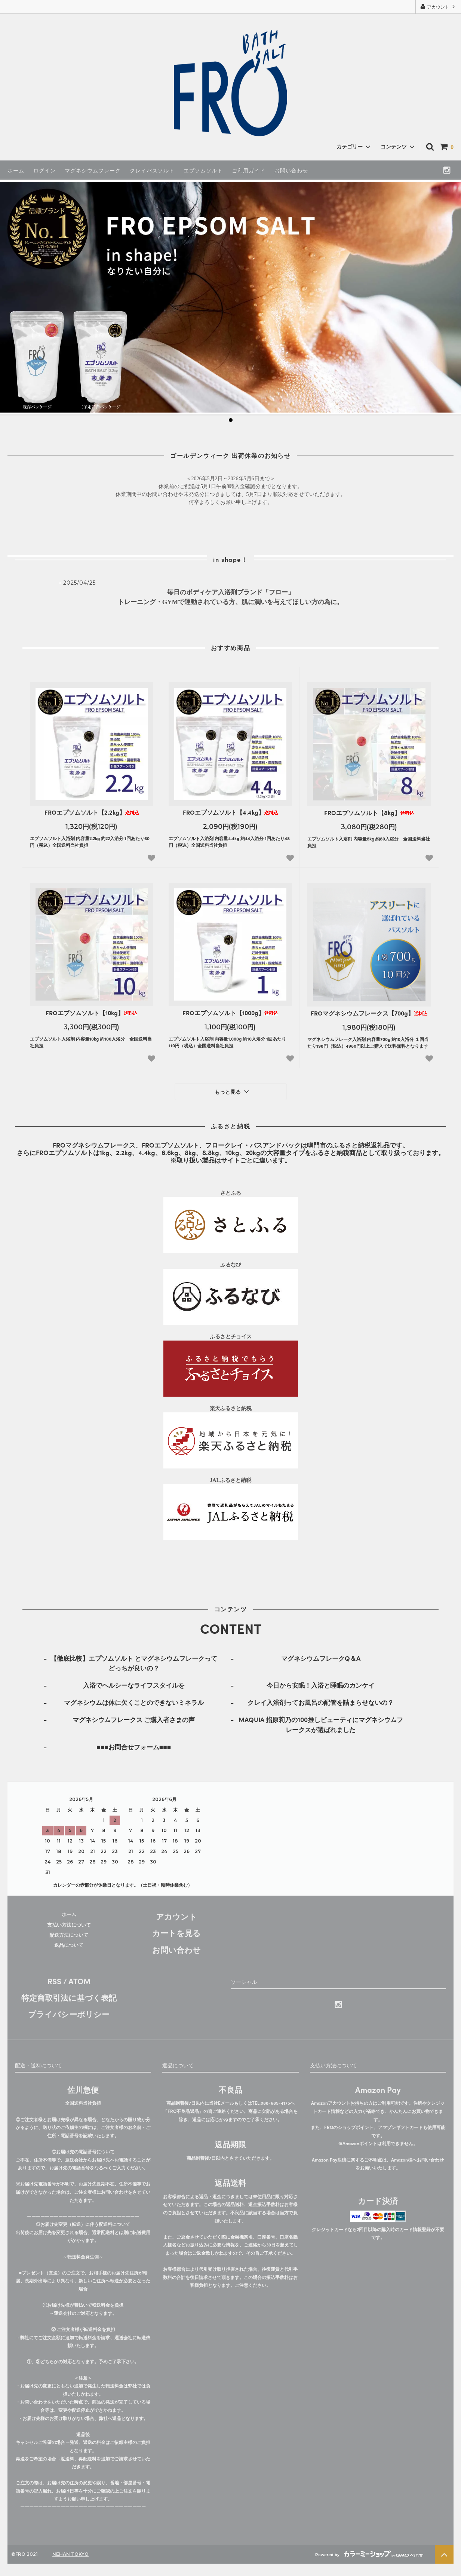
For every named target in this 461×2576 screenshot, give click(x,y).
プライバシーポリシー (69, 2013)
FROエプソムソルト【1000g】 (230, 1013)
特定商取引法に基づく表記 (69, 1997)
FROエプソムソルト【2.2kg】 (91, 813)
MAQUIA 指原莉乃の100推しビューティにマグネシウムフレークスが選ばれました (321, 1724)
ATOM (79, 1981)
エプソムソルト (203, 170)
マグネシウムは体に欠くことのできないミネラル (134, 1702)
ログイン (44, 170)
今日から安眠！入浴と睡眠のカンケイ (321, 1685)
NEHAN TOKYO (70, 2554)
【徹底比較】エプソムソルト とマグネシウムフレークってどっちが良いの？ (133, 1662)
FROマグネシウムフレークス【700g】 (369, 1013)
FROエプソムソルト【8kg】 (369, 813)
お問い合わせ (291, 170)
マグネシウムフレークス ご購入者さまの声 (134, 1719)
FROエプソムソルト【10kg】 (91, 1013)
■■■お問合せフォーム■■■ (133, 1746)
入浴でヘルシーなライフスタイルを (134, 1685)
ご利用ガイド (248, 170)
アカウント (438, 6)
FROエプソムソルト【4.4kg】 (230, 813)
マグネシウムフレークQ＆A (320, 1658)
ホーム (15, 170)
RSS (54, 1981)
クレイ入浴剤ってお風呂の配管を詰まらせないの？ (321, 1702)
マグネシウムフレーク (93, 170)
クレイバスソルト (152, 170)
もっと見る (233, 1091)
